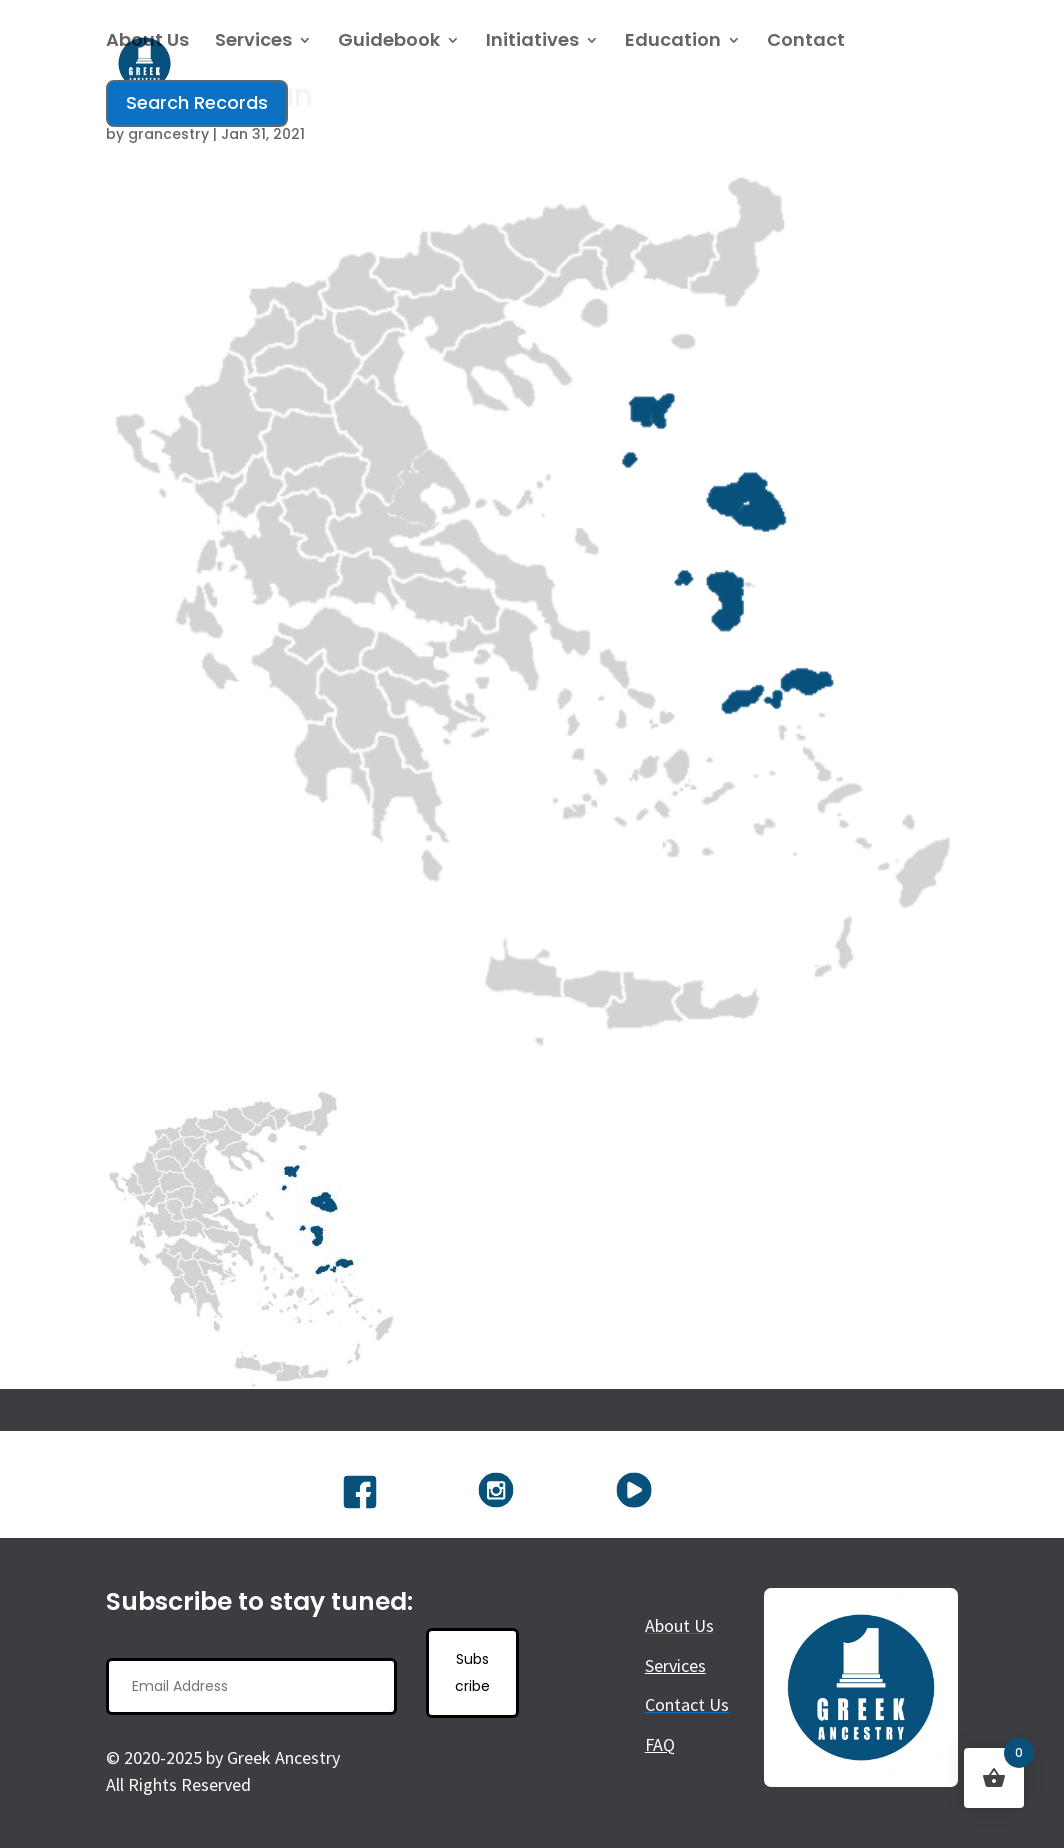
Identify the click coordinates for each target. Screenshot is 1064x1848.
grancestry (168, 134)
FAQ (660, 1744)
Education (673, 42)
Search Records (197, 102)
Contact (806, 42)
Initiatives (532, 42)
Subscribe (472, 1672)
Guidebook (389, 42)
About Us (147, 42)
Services (253, 42)
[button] (251, 1239)
